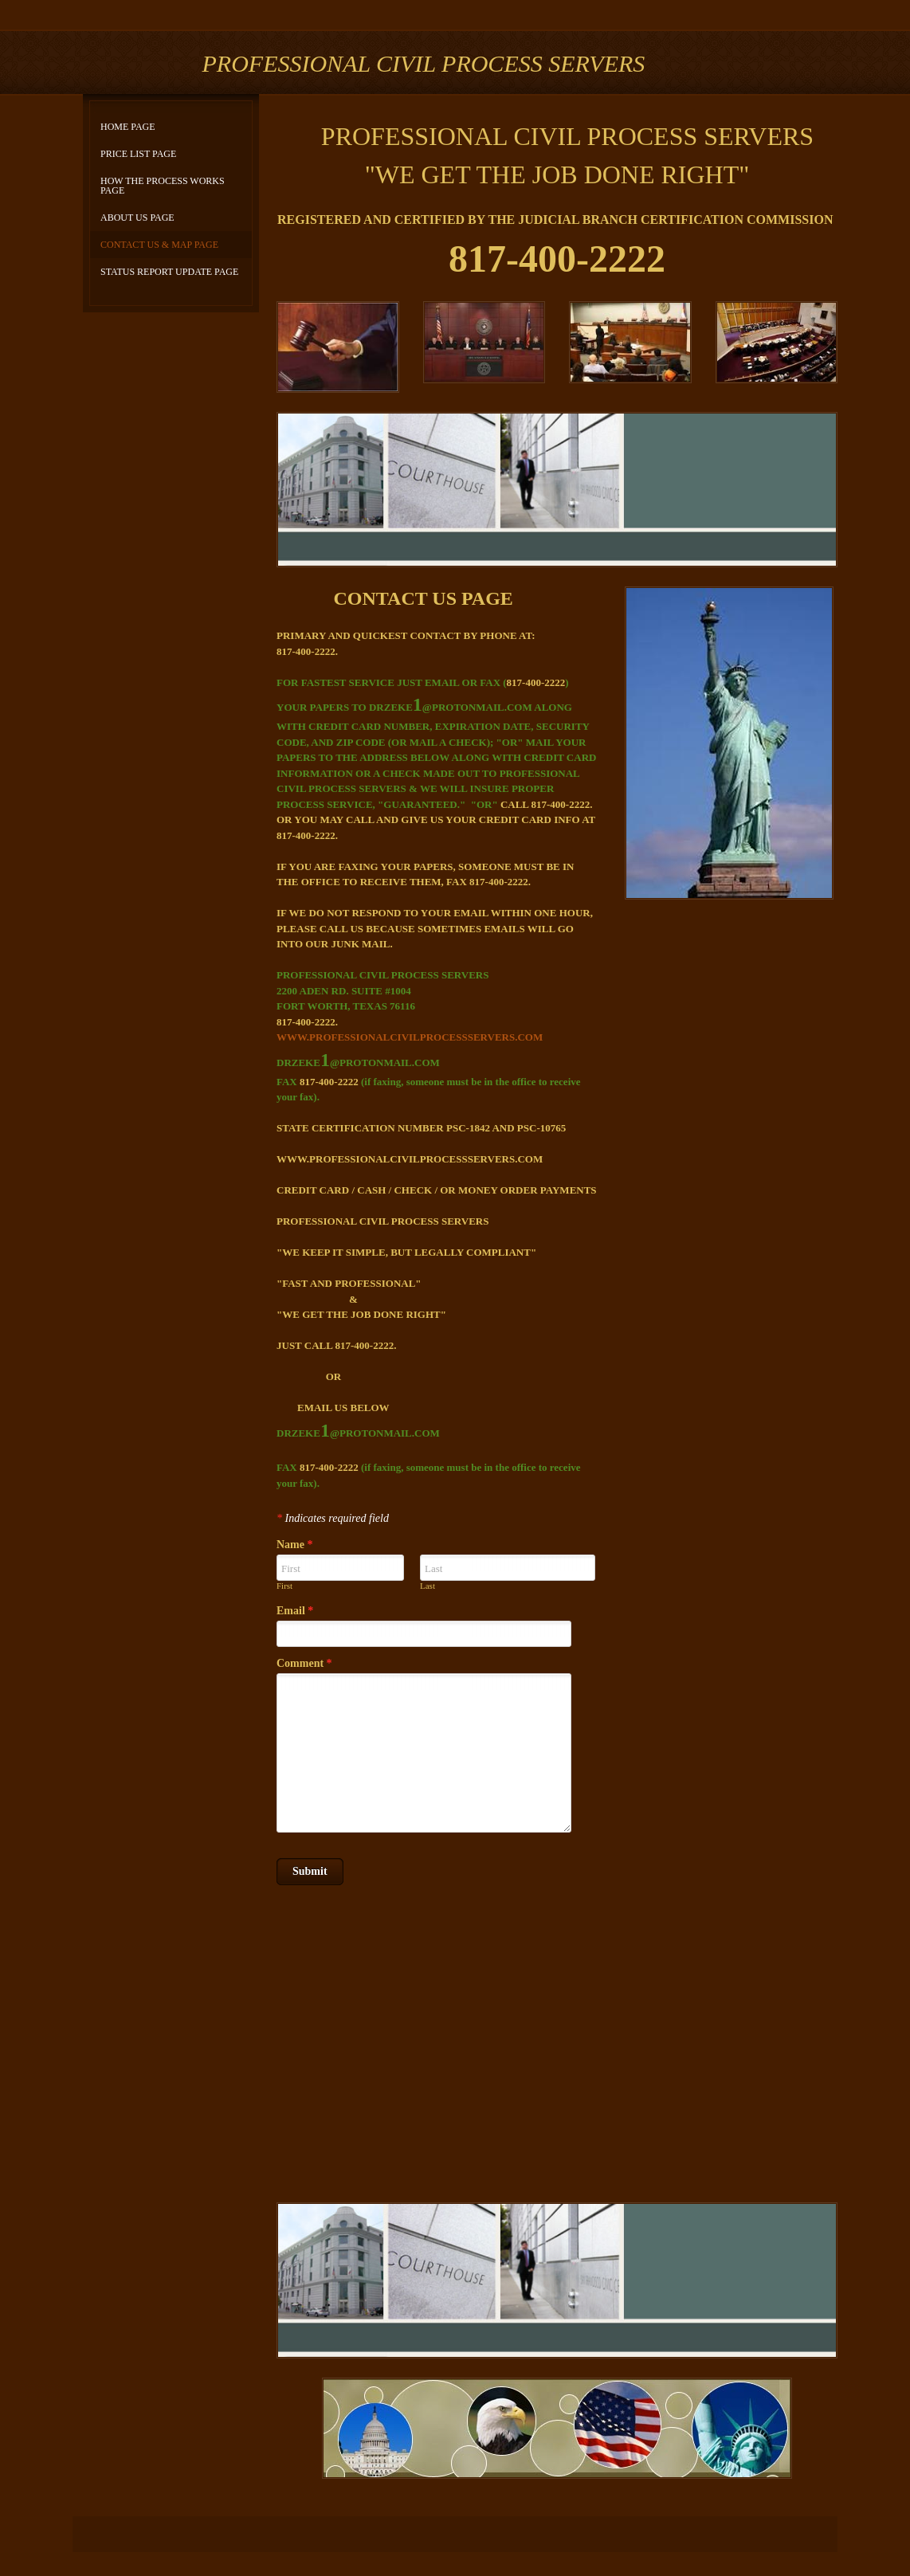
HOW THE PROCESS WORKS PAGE (162, 185)
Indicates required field (333, 1518)
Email (295, 1611)
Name (295, 1545)
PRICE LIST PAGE (138, 153)
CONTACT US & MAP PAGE (159, 244)
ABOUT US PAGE (137, 217)
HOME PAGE (127, 126)
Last (427, 1585)
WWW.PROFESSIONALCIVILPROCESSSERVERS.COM (410, 1037)
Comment (304, 1663)
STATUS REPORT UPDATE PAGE (169, 271)
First (284, 1585)
